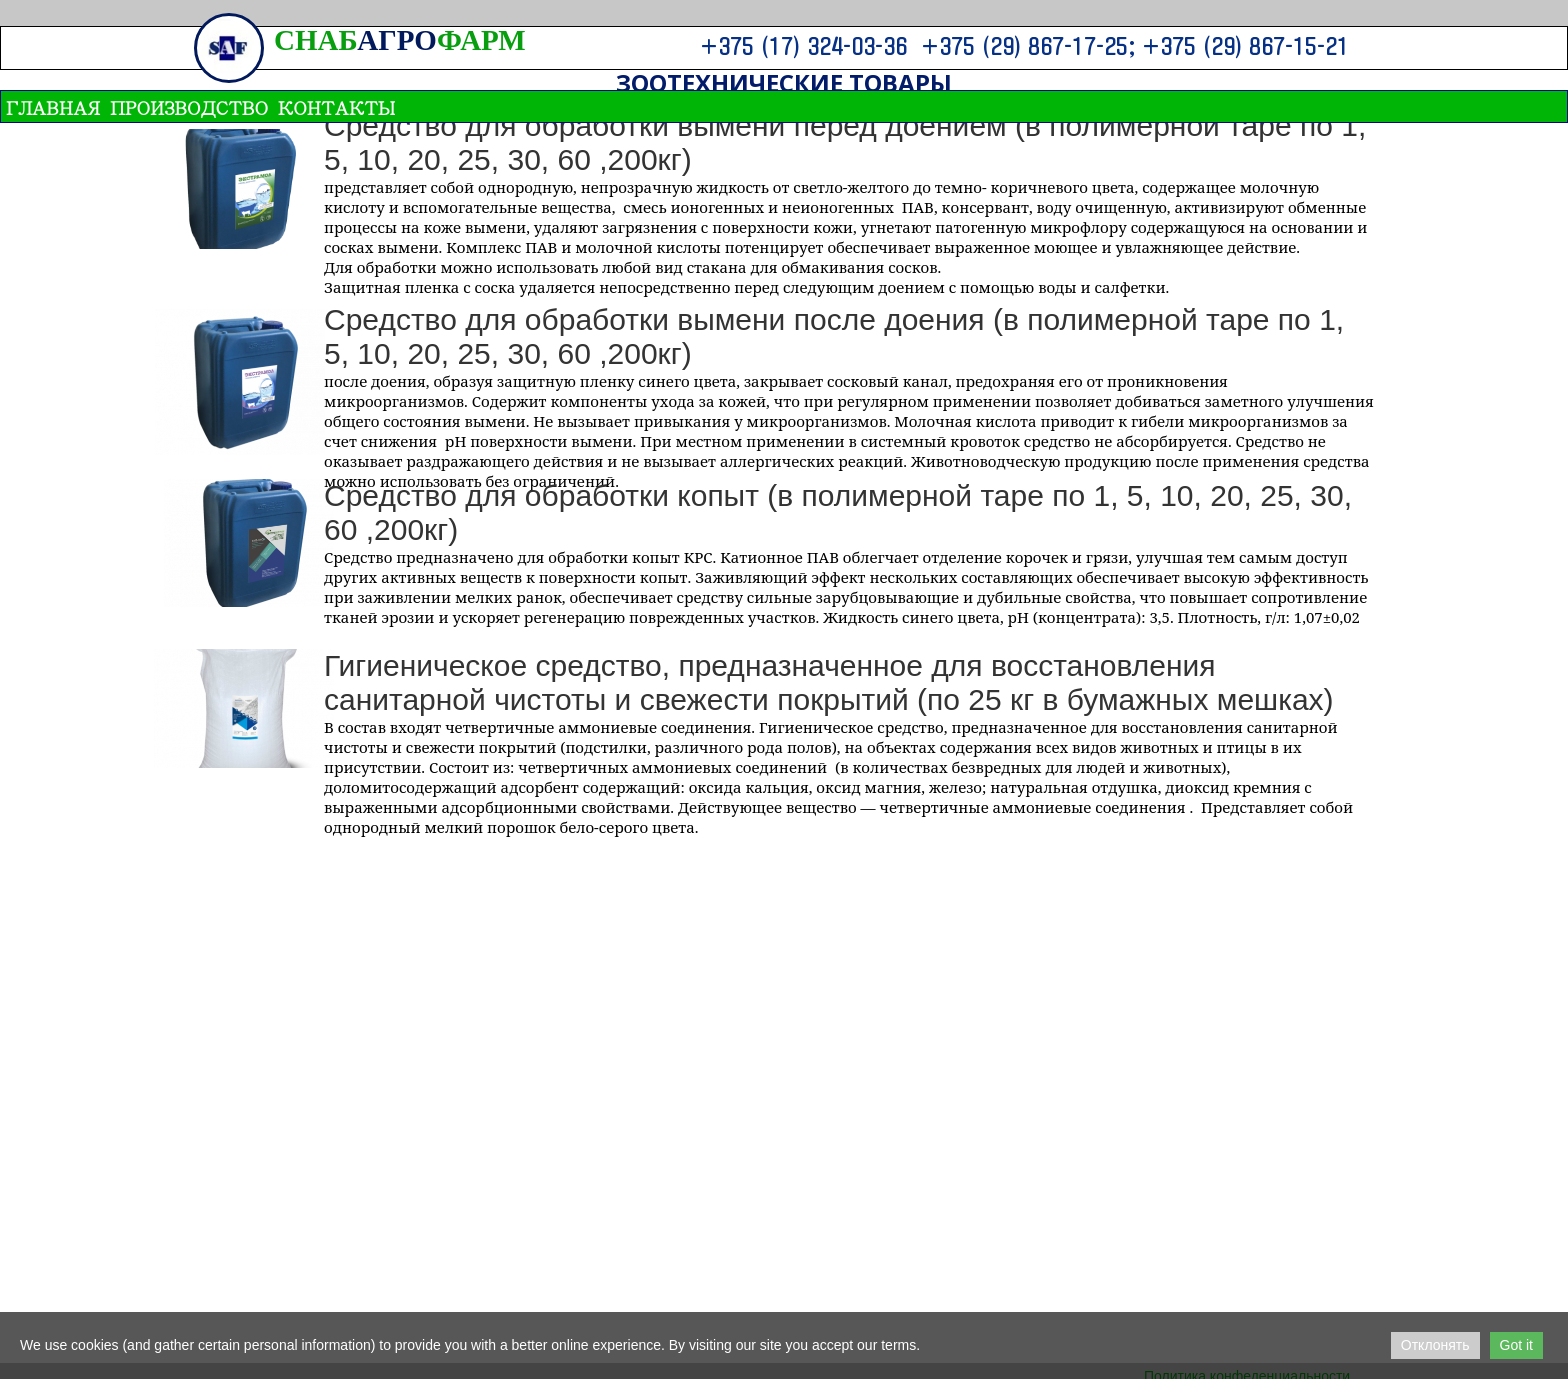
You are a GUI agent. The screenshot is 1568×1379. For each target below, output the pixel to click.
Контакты (336, 106)
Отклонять (1435, 1345)
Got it (1516, 1345)
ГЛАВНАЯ (53, 106)
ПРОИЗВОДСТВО (189, 106)
